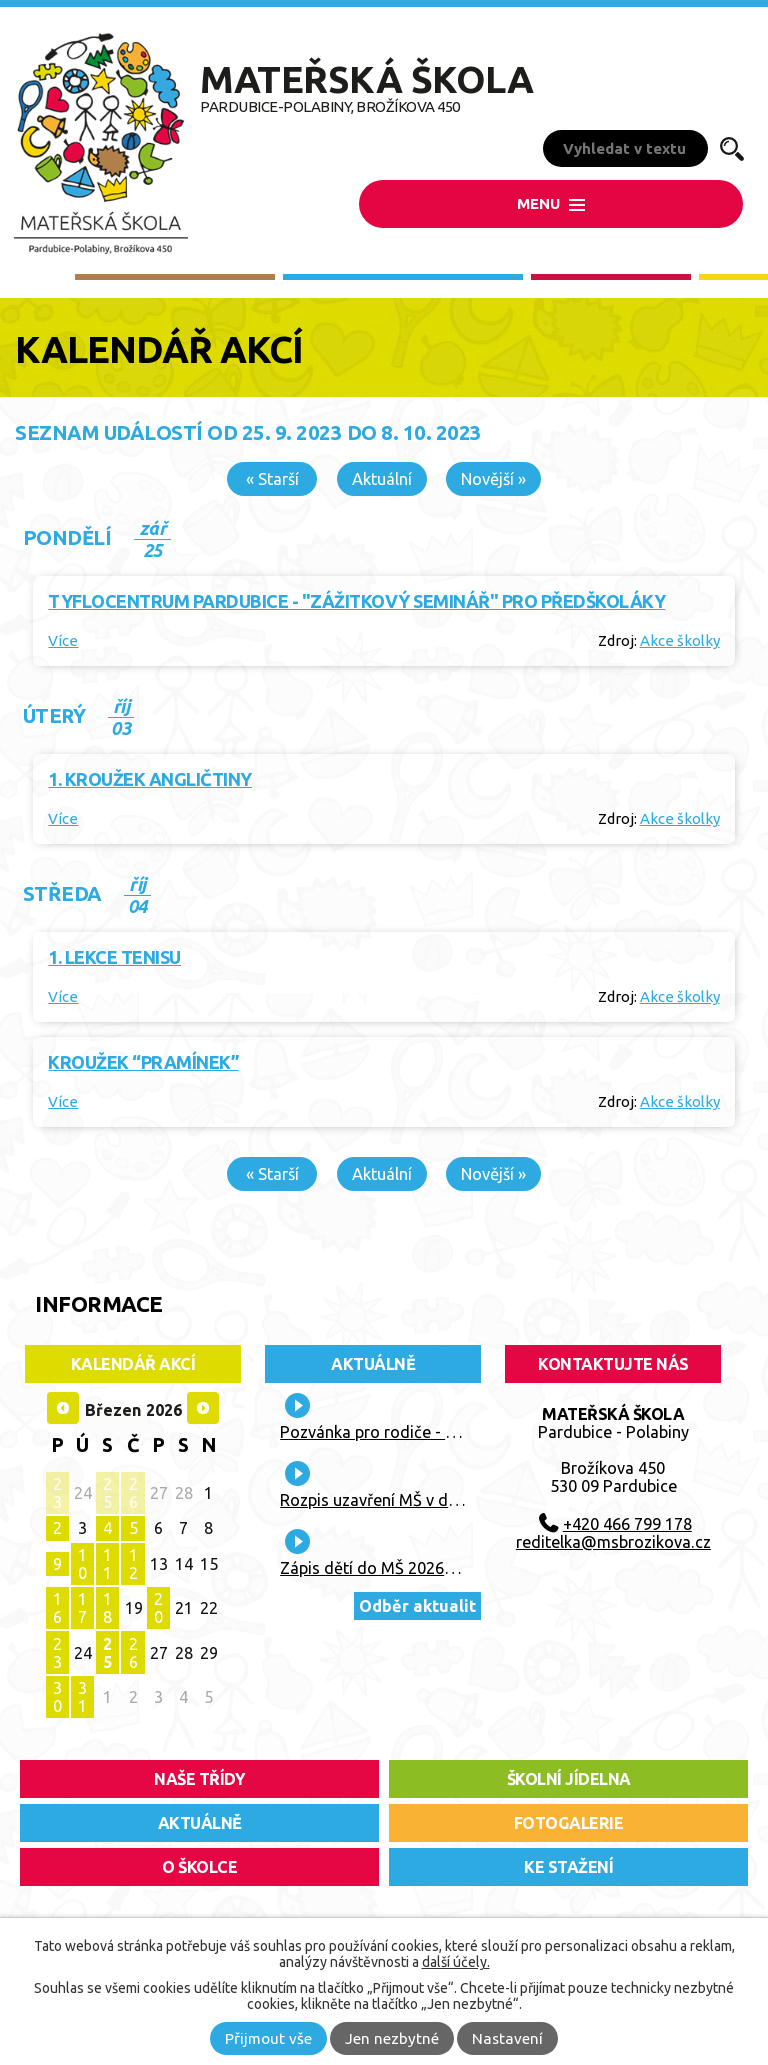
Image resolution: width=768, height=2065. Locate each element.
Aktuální (382, 479)
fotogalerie (569, 1823)
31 (82, 1697)
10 (82, 1564)
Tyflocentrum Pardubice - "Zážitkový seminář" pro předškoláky (356, 601)
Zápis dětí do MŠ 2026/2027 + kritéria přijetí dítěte (464, 1568)
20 (158, 1608)
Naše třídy (199, 1779)
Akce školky (680, 640)
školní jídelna (569, 1779)
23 (57, 1493)
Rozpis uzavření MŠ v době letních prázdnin (438, 1500)
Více (63, 640)
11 (107, 1564)
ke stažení (568, 1867)
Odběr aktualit (417, 1606)
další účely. (456, 1962)
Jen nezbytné (392, 2038)
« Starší (272, 479)
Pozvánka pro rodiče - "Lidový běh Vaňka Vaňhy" (459, 1432)
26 (133, 1493)
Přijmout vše (268, 2038)
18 (107, 1608)
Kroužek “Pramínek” (143, 1062)
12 (133, 1564)
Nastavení (507, 2038)
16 (57, 1608)
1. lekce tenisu (114, 957)
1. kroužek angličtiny (150, 779)
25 (107, 1493)
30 (57, 1697)
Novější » (493, 479)
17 (82, 1608)
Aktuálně (373, 1364)
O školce (199, 1867)
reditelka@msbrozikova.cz (613, 1542)
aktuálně (200, 1823)
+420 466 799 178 (627, 1524)
